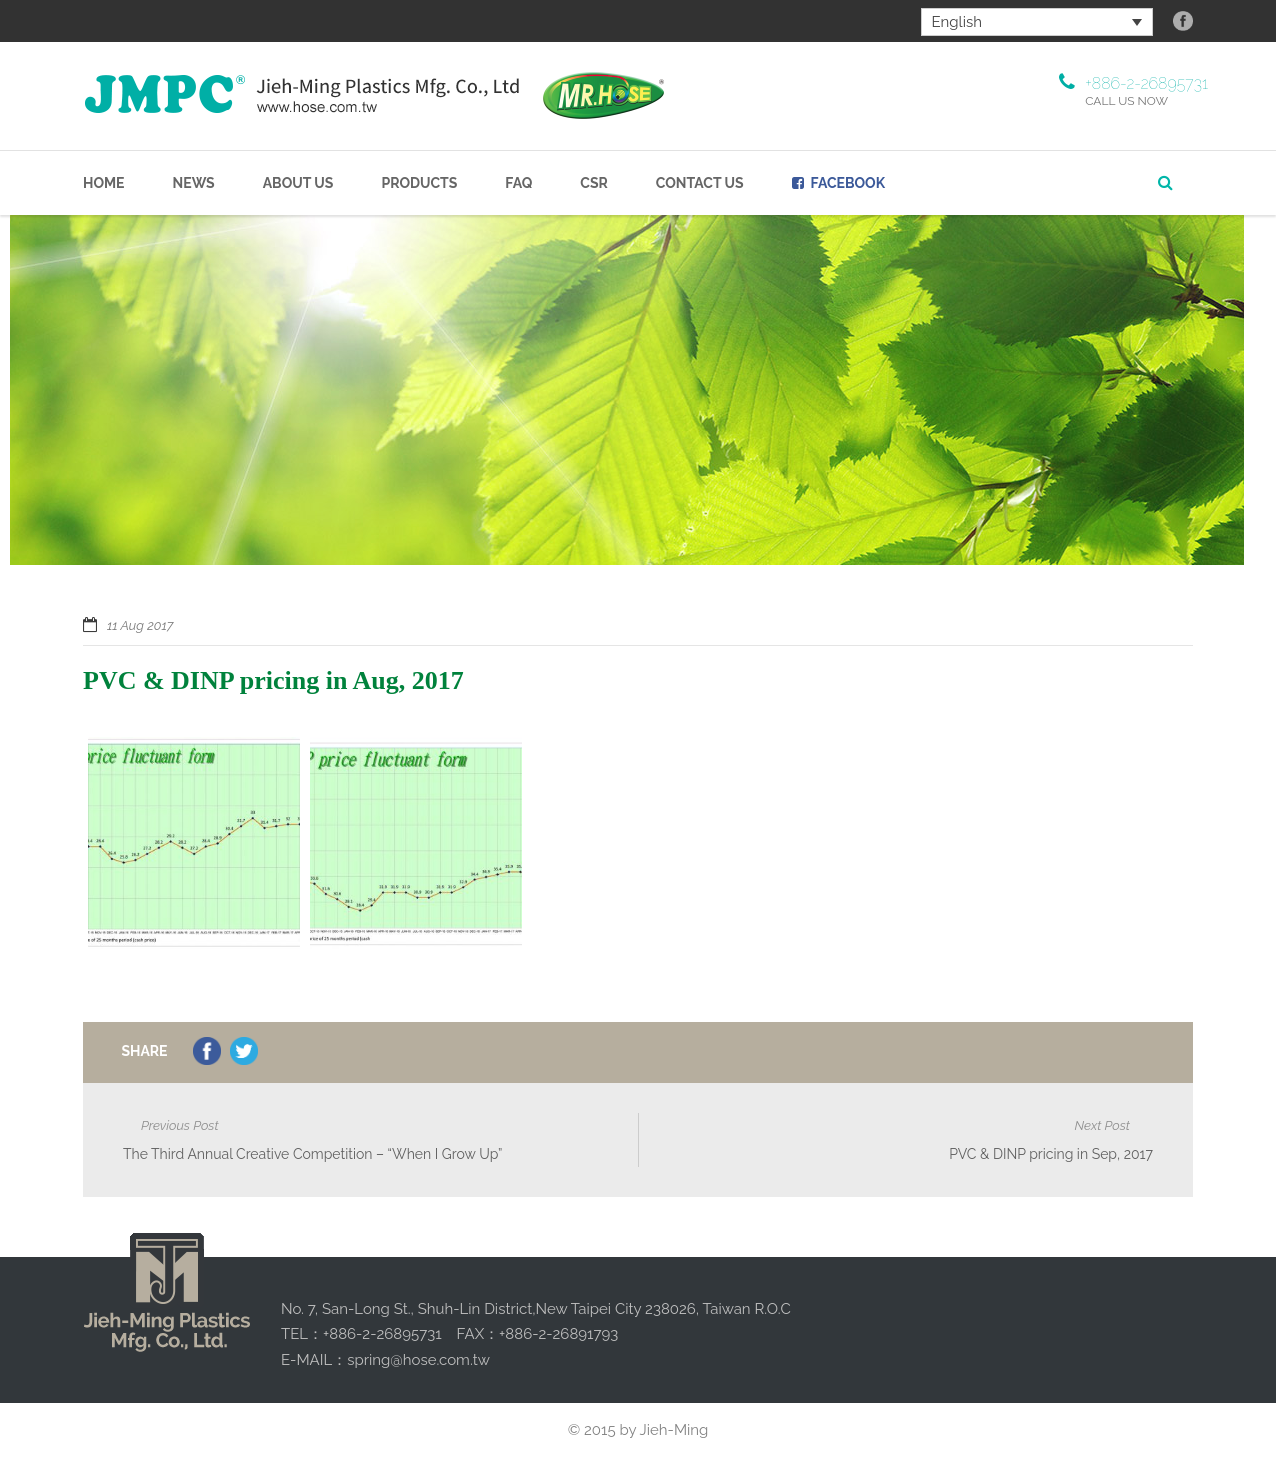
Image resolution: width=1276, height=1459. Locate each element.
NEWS (194, 183)
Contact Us (700, 183)
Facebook (838, 183)
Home (104, 183)
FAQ (518, 183)
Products (419, 183)
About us (298, 183)
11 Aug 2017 (140, 625)
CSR (594, 183)
